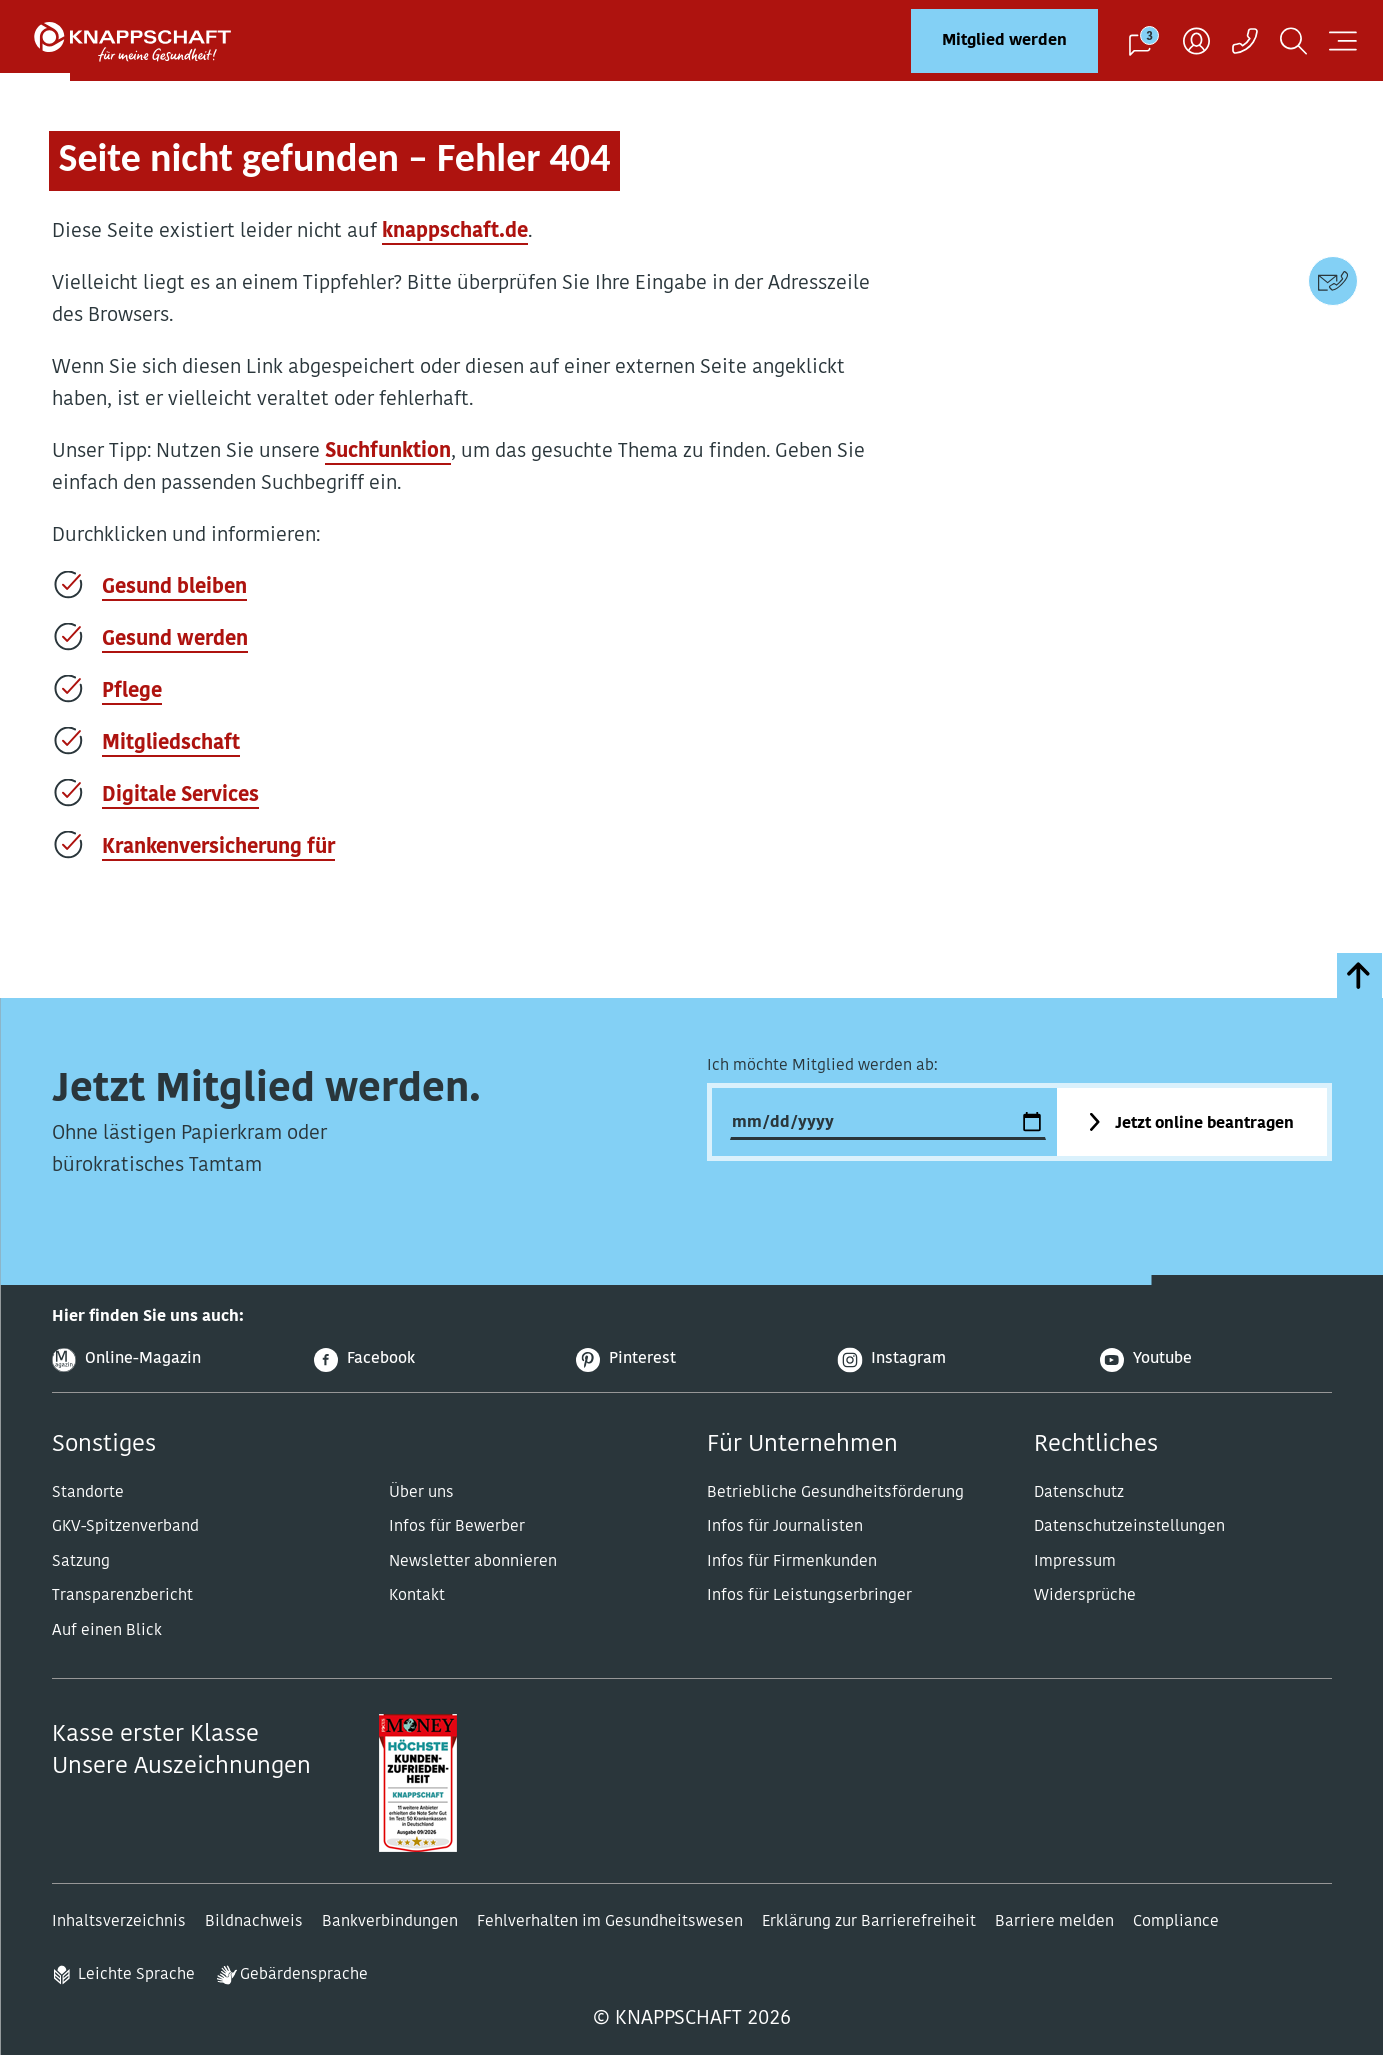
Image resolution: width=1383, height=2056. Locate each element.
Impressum (1075, 1562)
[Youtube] (1216, 1360)
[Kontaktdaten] (1333, 281)
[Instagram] (954, 1360)
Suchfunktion (388, 452)
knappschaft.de (455, 232)
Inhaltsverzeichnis (119, 1922)
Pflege (132, 692)
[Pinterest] (692, 1360)
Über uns (421, 1493)
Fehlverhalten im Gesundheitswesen (610, 1922)
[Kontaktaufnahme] (1245, 40)
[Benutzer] (1196, 40)
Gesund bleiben (174, 588)
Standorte (88, 1493)
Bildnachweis (254, 1922)
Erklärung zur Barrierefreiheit (869, 1922)
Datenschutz (1079, 1493)
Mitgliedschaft (171, 744)
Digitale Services (180, 796)
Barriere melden (1054, 1922)
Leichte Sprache (136, 1975)
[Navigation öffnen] (1343, 40)
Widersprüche (1085, 1596)
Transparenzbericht (122, 1596)
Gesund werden (175, 640)
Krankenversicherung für (218, 848)
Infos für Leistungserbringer (809, 1596)
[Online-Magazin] (168, 1360)
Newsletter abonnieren (473, 1562)
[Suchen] (1293, 40)
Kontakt (417, 1596)
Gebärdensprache (304, 1975)
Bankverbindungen (390, 1922)
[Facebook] (430, 1360)
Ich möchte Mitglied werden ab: (822, 1066)
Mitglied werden (1004, 41)
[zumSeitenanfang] (1359, 975)
